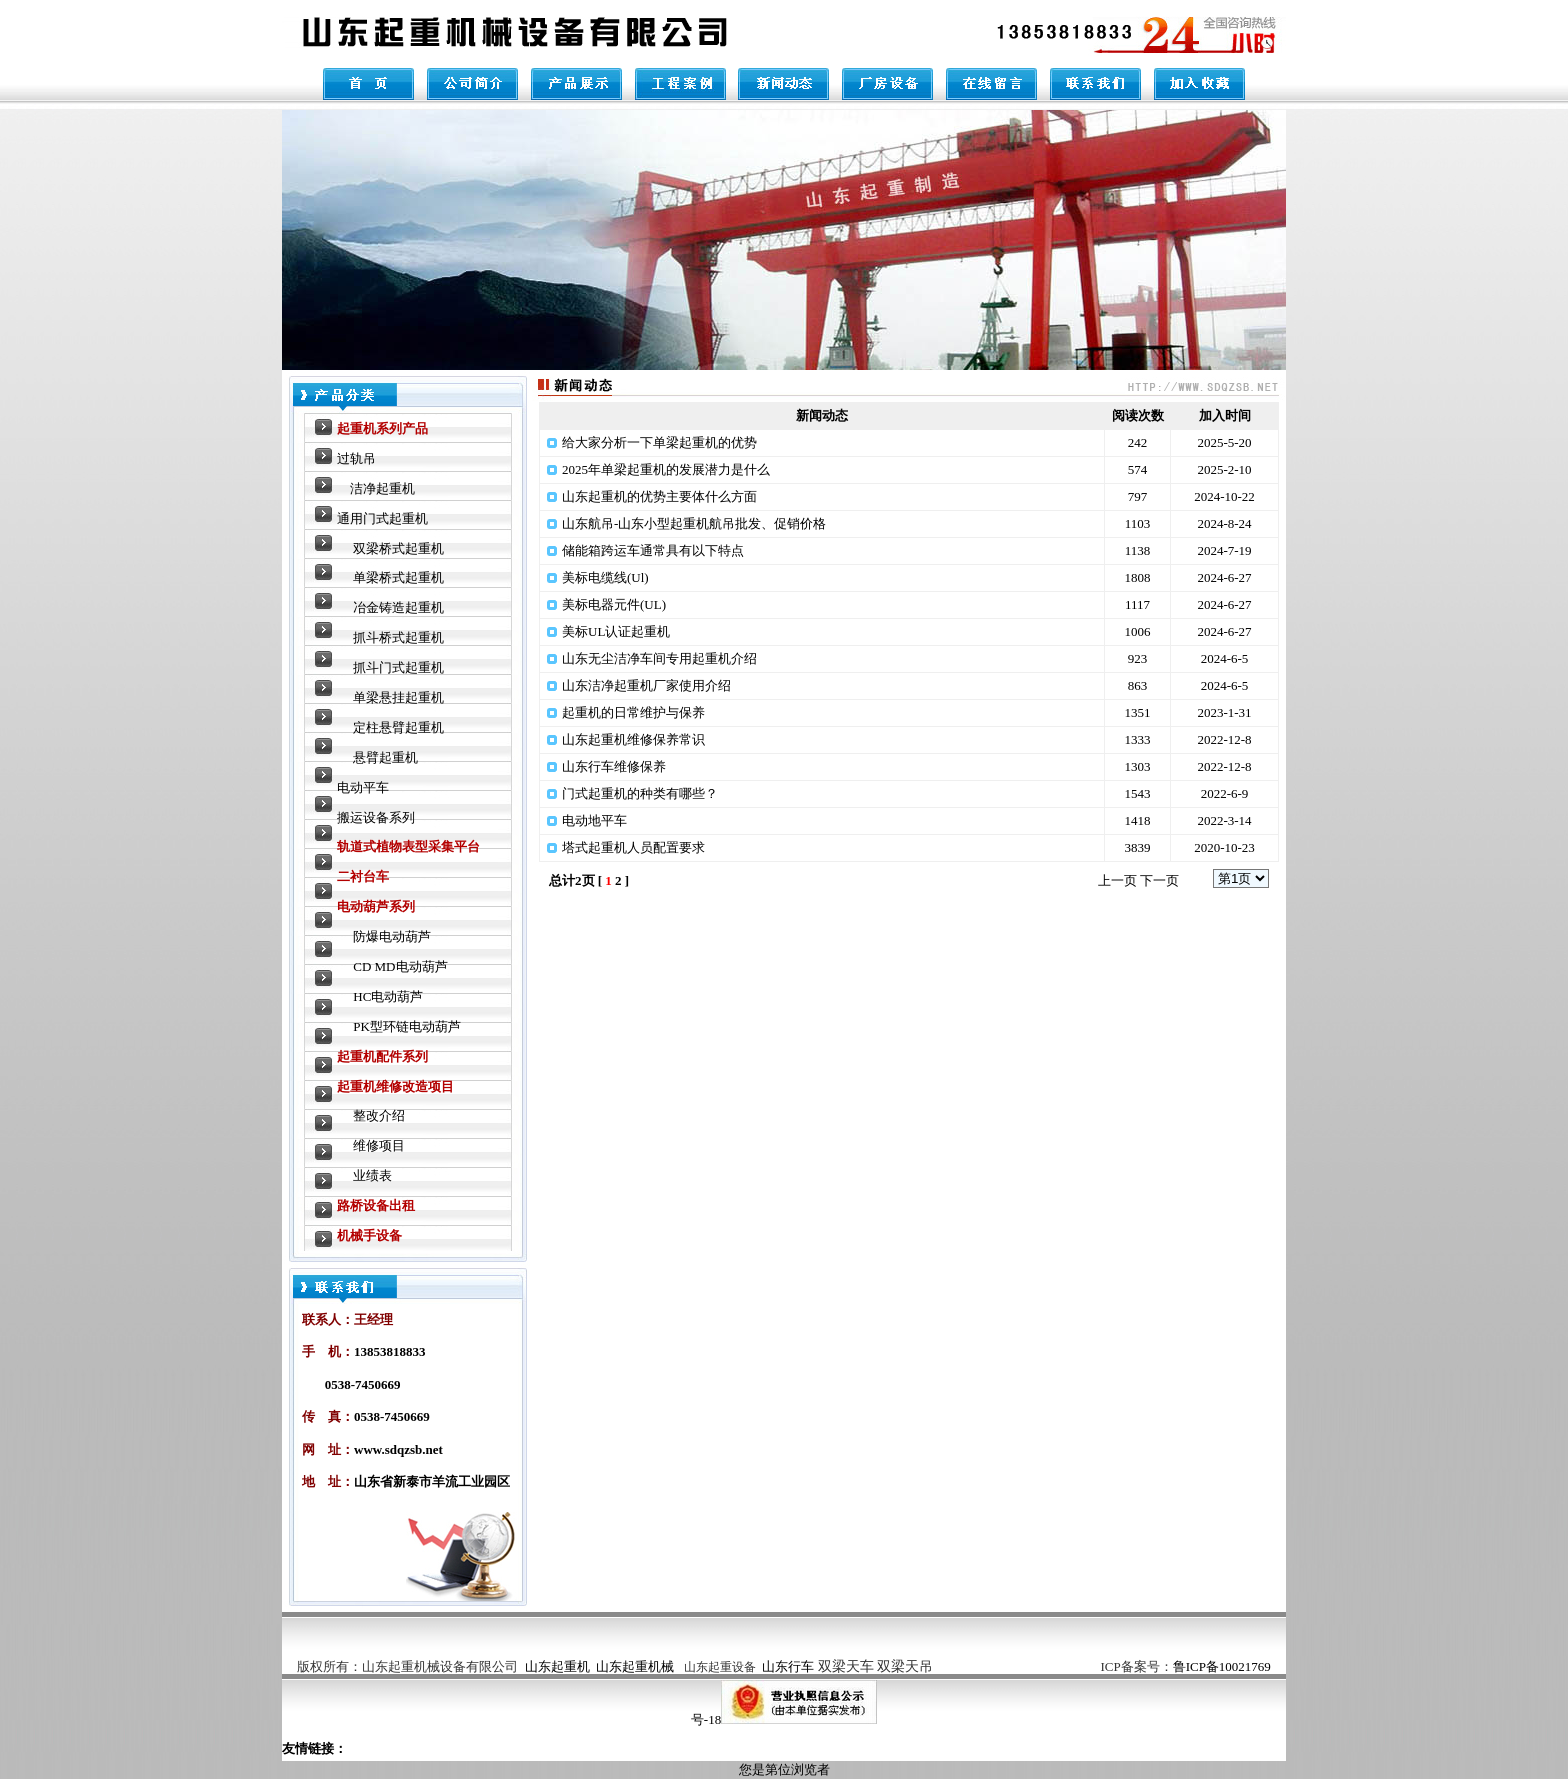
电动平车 (363, 787)
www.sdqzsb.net (398, 1449)
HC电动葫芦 (388, 996)
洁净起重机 (382, 488)
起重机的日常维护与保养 (633, 712)
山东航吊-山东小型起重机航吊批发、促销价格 (694, 523)
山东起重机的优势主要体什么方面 (659, 496)
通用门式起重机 (382, 518)
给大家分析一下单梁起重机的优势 (659, 442)
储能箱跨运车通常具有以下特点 (653, 550)
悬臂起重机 (385, 757)
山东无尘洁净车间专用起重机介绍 (659, 658)
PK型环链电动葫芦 (407, 1026)
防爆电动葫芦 (392, 936)
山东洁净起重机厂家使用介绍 (646, 685)
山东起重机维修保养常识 (633, 739)
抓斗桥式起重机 (398, 637)
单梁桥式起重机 (398, 577)
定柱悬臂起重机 (398, 727)
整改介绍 (379, 1115)
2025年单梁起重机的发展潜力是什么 (666, 469)
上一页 (1117, 880)
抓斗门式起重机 (398, 667)
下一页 (1159, 880)
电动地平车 (594, 820)
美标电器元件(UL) (614, 604)
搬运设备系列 (376, 817)
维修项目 (379, 1145)
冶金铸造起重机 (398, 607)
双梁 (876, 1666)
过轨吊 (356, 458)
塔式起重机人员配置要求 (633, 847)
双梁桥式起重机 (398, 548)
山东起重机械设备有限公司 (440, 1666)
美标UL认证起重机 (616, 631)
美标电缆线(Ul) (605, 577)
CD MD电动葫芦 (400, 966)
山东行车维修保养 (614, 766)
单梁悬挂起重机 (398, 697)
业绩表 (372, 1175)
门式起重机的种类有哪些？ (640, 793)
